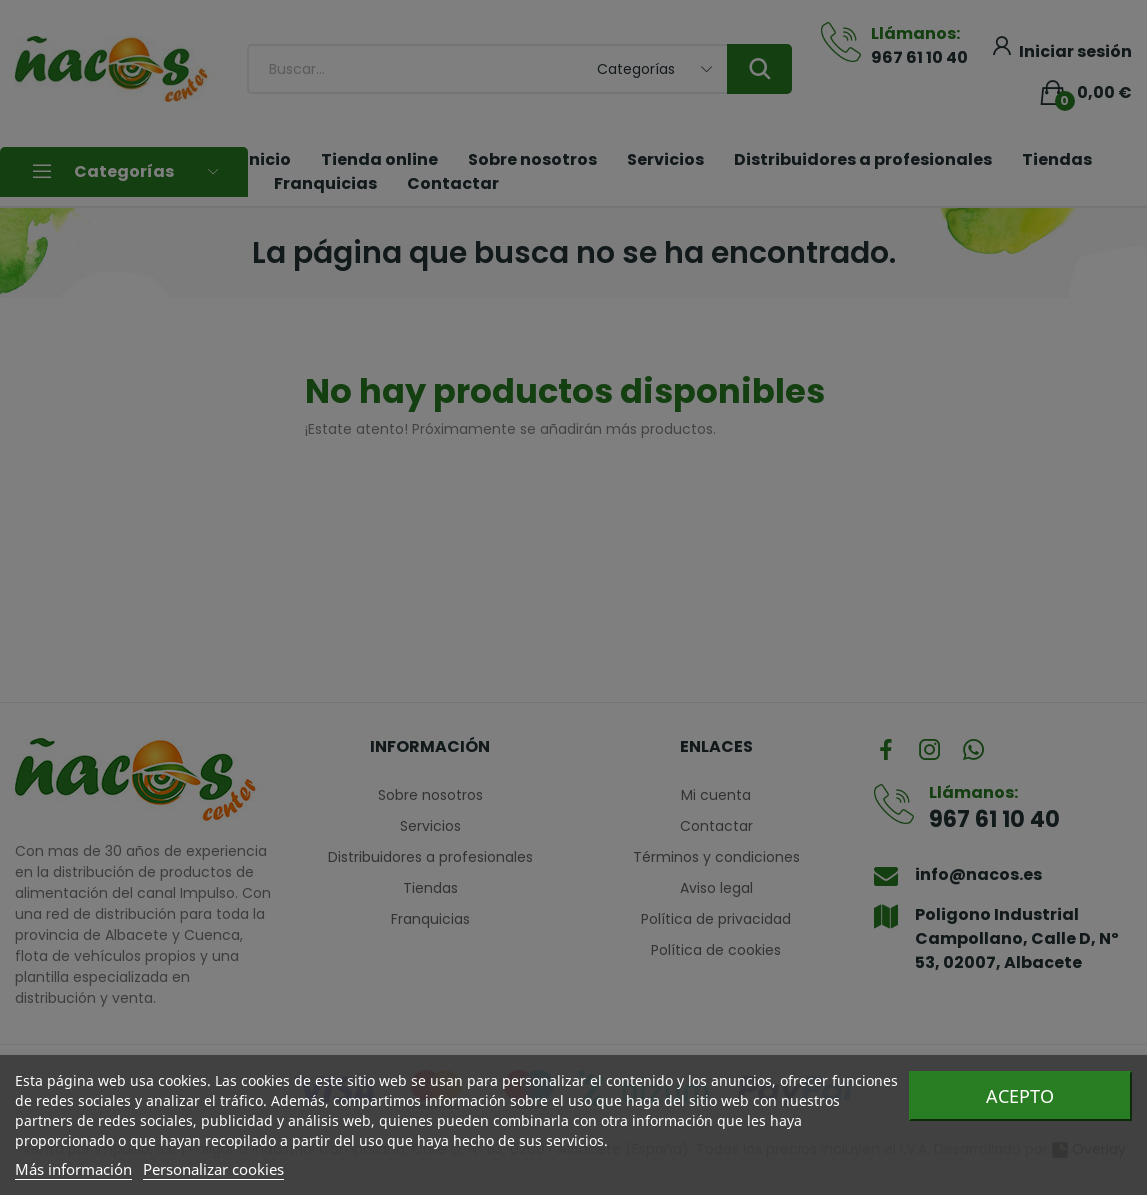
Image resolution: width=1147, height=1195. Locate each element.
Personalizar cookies (213, 1169)
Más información (73, 1169)
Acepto (1020, 1096)
